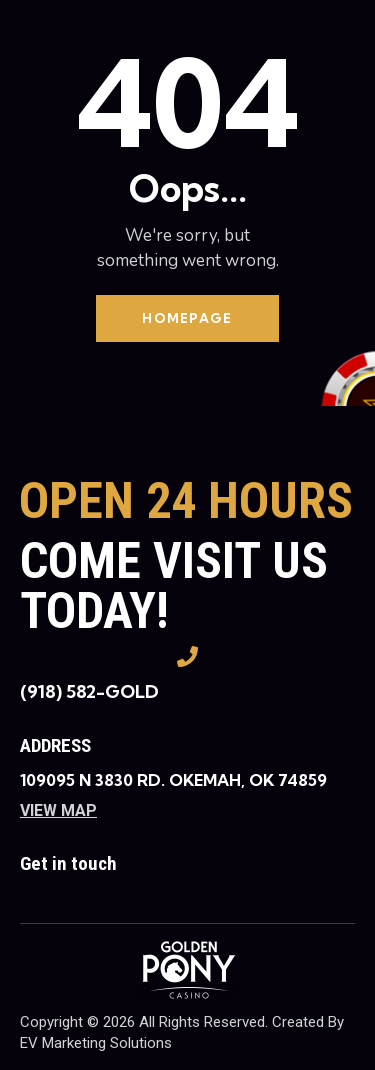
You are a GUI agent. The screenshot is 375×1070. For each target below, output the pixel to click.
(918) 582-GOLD (89, 691)
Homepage (187, 318)
